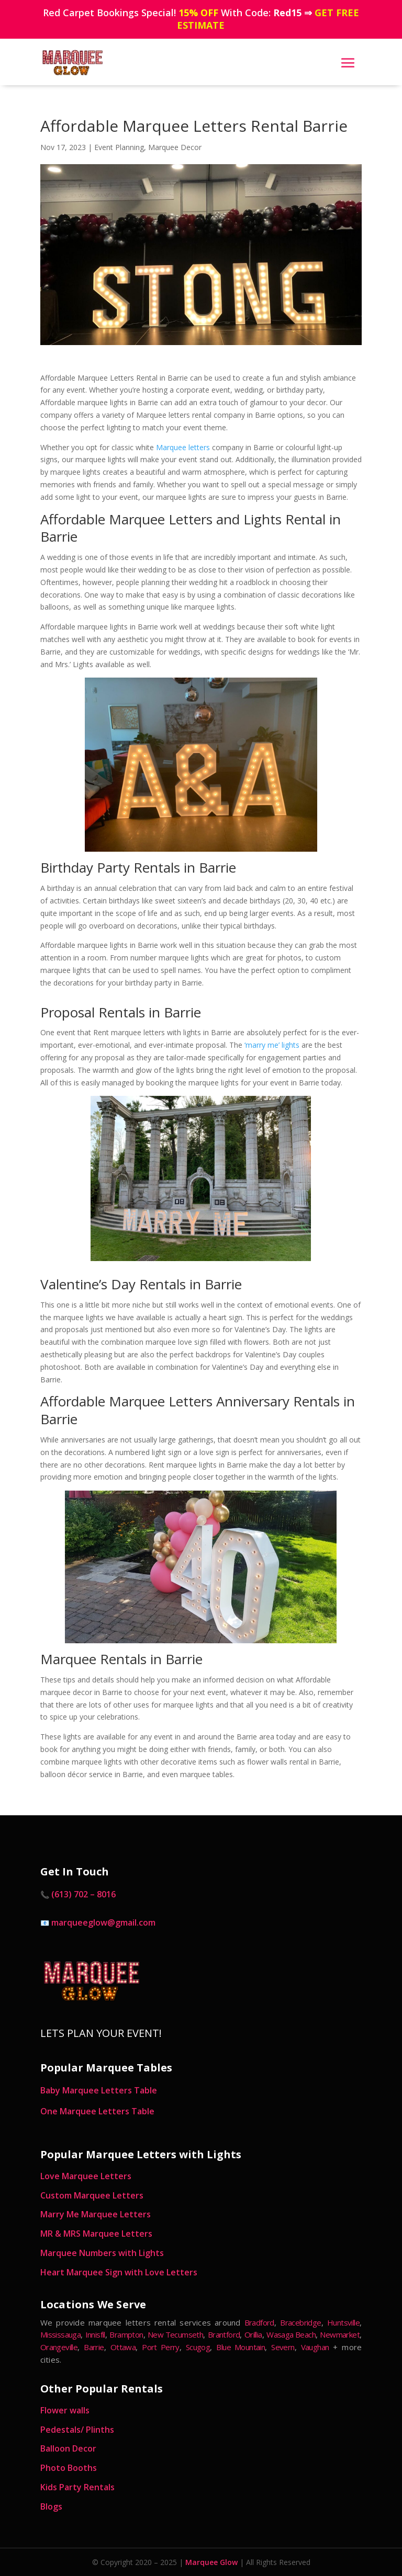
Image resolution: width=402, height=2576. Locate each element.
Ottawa (123, 2347)
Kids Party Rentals (77, 2487)
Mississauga (60, 2334)
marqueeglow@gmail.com (103, 1922)
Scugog (198, 2347)
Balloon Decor (68, 2448)
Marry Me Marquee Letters (95, 2214)
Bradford (259, 2322)
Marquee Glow (211, 2562)
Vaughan (315, 2347)
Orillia (253, 2334)
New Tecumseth (175, 2334)
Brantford (224, 2334)
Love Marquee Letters (85, 2176)
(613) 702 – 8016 (83, 1894)
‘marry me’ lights (271, 1045)
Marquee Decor (175, 147)
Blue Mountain (240, 2347)
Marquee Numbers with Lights (102, 2253)
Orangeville (58, 2347)
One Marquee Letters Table (97, 2111)
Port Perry (161, 2347)
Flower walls (65, 2410)
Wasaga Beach (291, 2334)
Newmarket (340, 2334)
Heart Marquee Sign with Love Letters (118, 2272)
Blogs (51, 2506)
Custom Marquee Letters (91, 2195)
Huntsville (343, 2322)
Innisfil (95, 2334)
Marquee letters (183, 447)
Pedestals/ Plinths (77, 2429)
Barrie (94, 2347)
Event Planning (119, 147)
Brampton (126, 2334)
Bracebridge (300, 2322)
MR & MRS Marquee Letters (96, 2233)
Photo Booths (68, 2468)
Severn (282, 2347)
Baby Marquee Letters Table (98, 2090)
